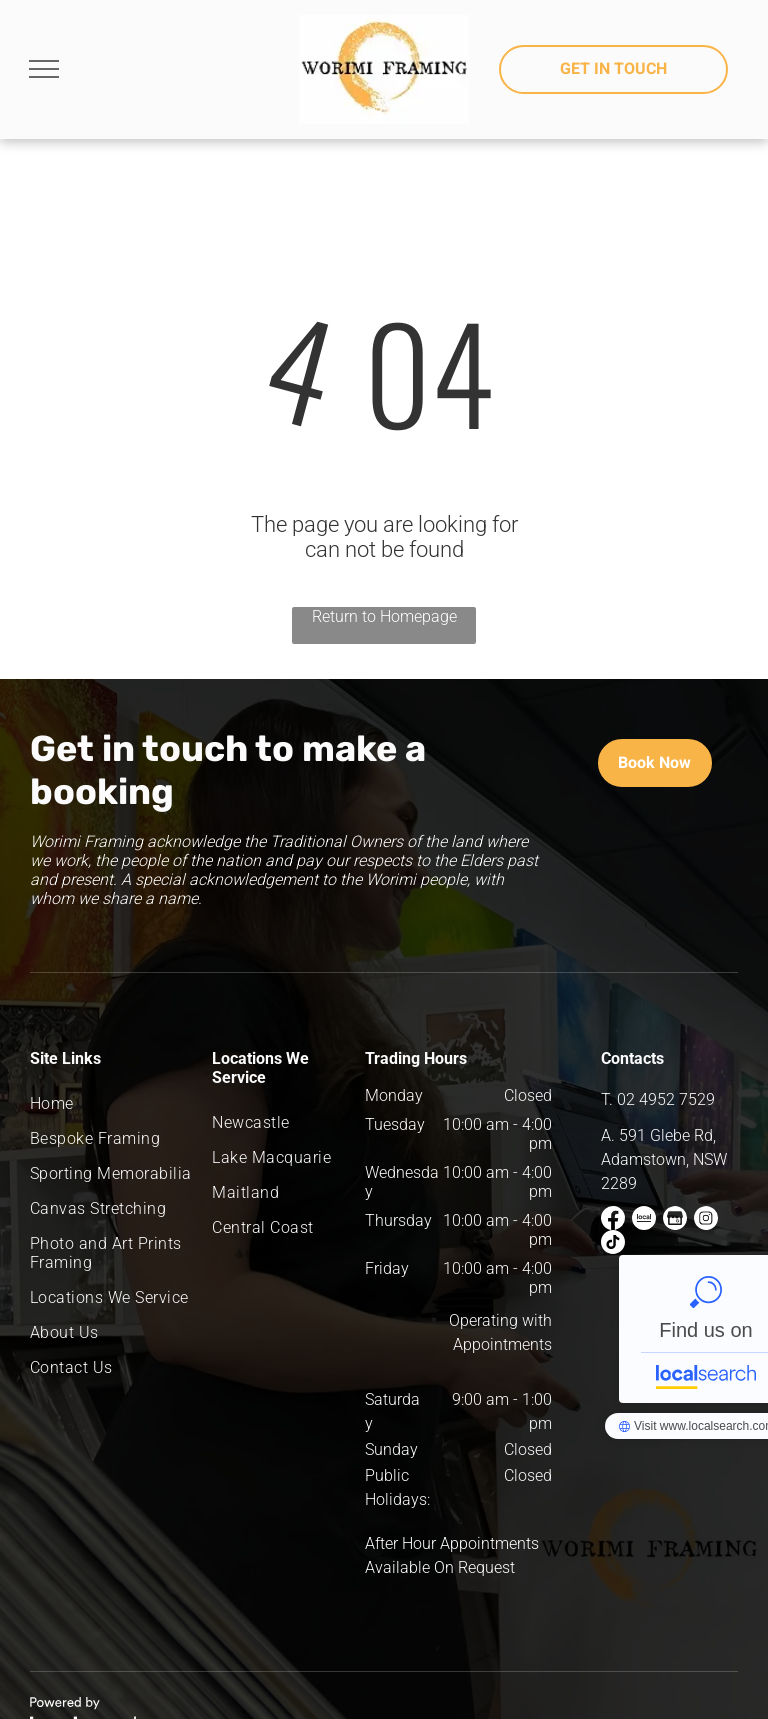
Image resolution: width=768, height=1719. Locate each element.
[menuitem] (113, 1103)
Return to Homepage (384, 616)
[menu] (44, 69)
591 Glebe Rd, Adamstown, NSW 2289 (664, 1159)
